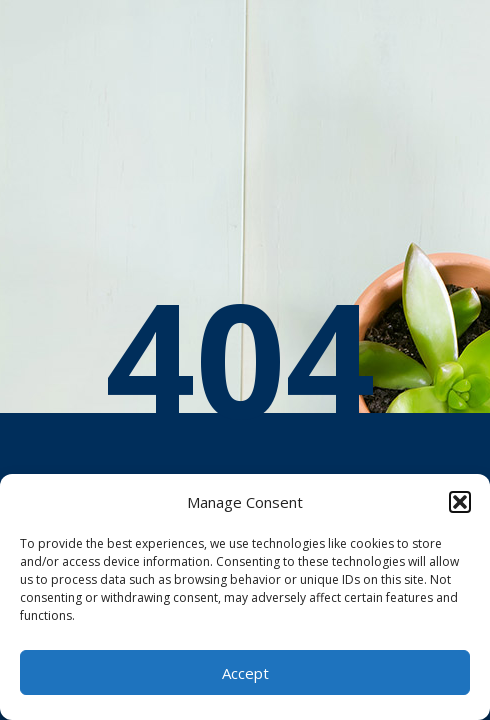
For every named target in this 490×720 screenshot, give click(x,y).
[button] (460, 502)
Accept (245, 673)
